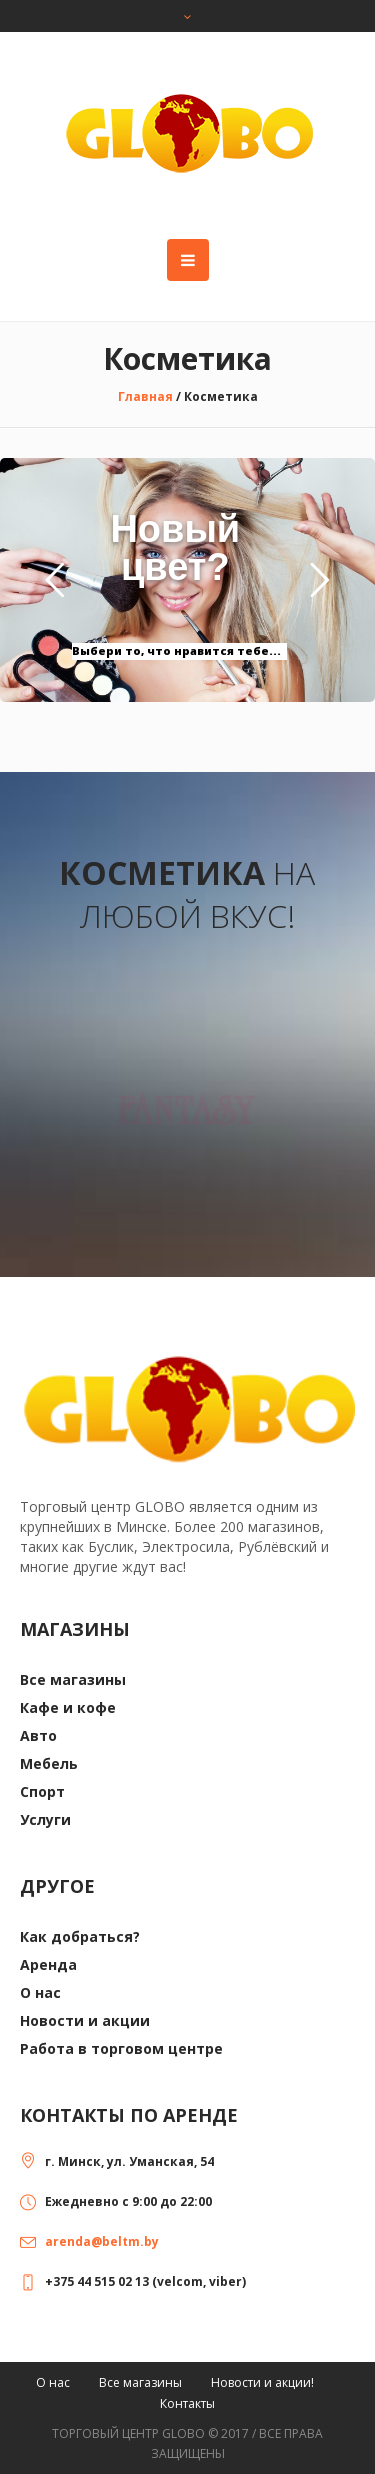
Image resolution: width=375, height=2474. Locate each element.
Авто (38, 1735)
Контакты (187, 2403)
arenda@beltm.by (102, 2241)
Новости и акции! (262, 2382)
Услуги (45, 1819)
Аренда (48, 1964)
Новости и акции (85, 2020)
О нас (40, 1992)
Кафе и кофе (68, 1707)
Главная (145, 396)
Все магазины (73, 1679)
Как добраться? (80, 1936)
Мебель (49, 1763)
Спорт (42, 1791)
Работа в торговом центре (121, 2048)
